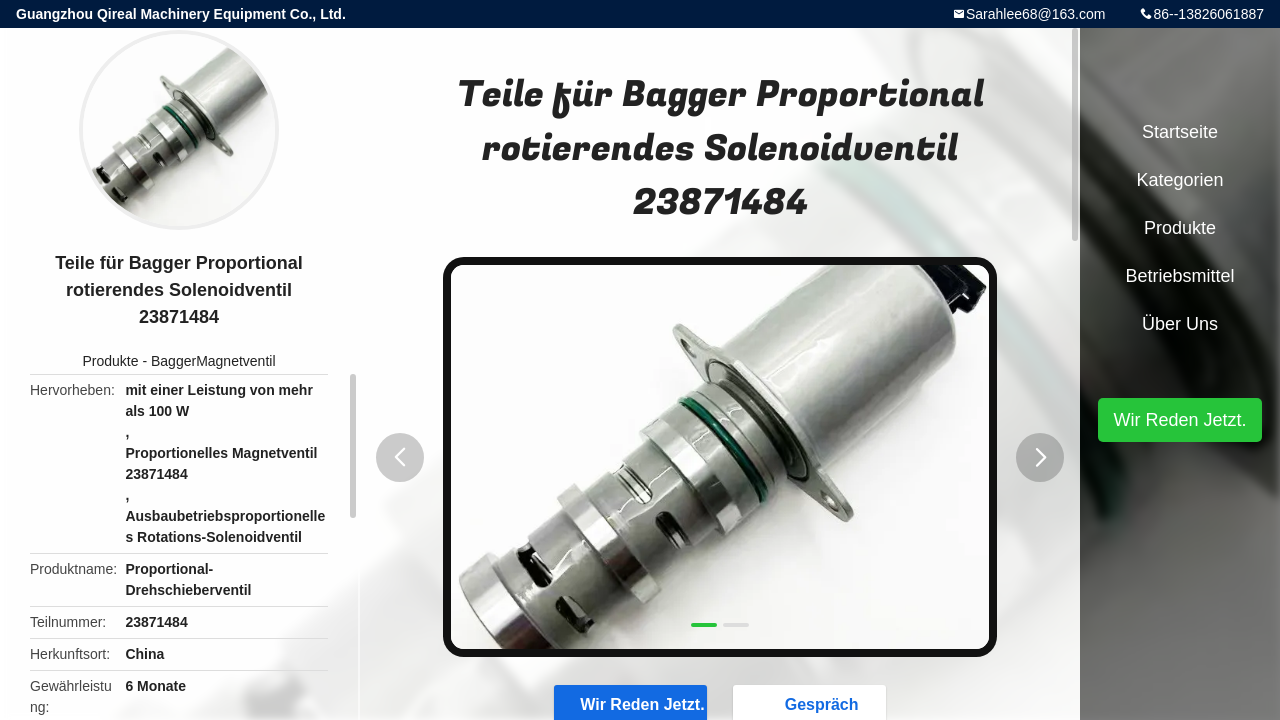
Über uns (1180, 324)
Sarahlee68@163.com (1036, 14)
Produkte (110, 361)
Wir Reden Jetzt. (1179, 420)
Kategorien (1179, 180)
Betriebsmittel (1179, 276)
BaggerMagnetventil (213, 361)
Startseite (1180, 132)
